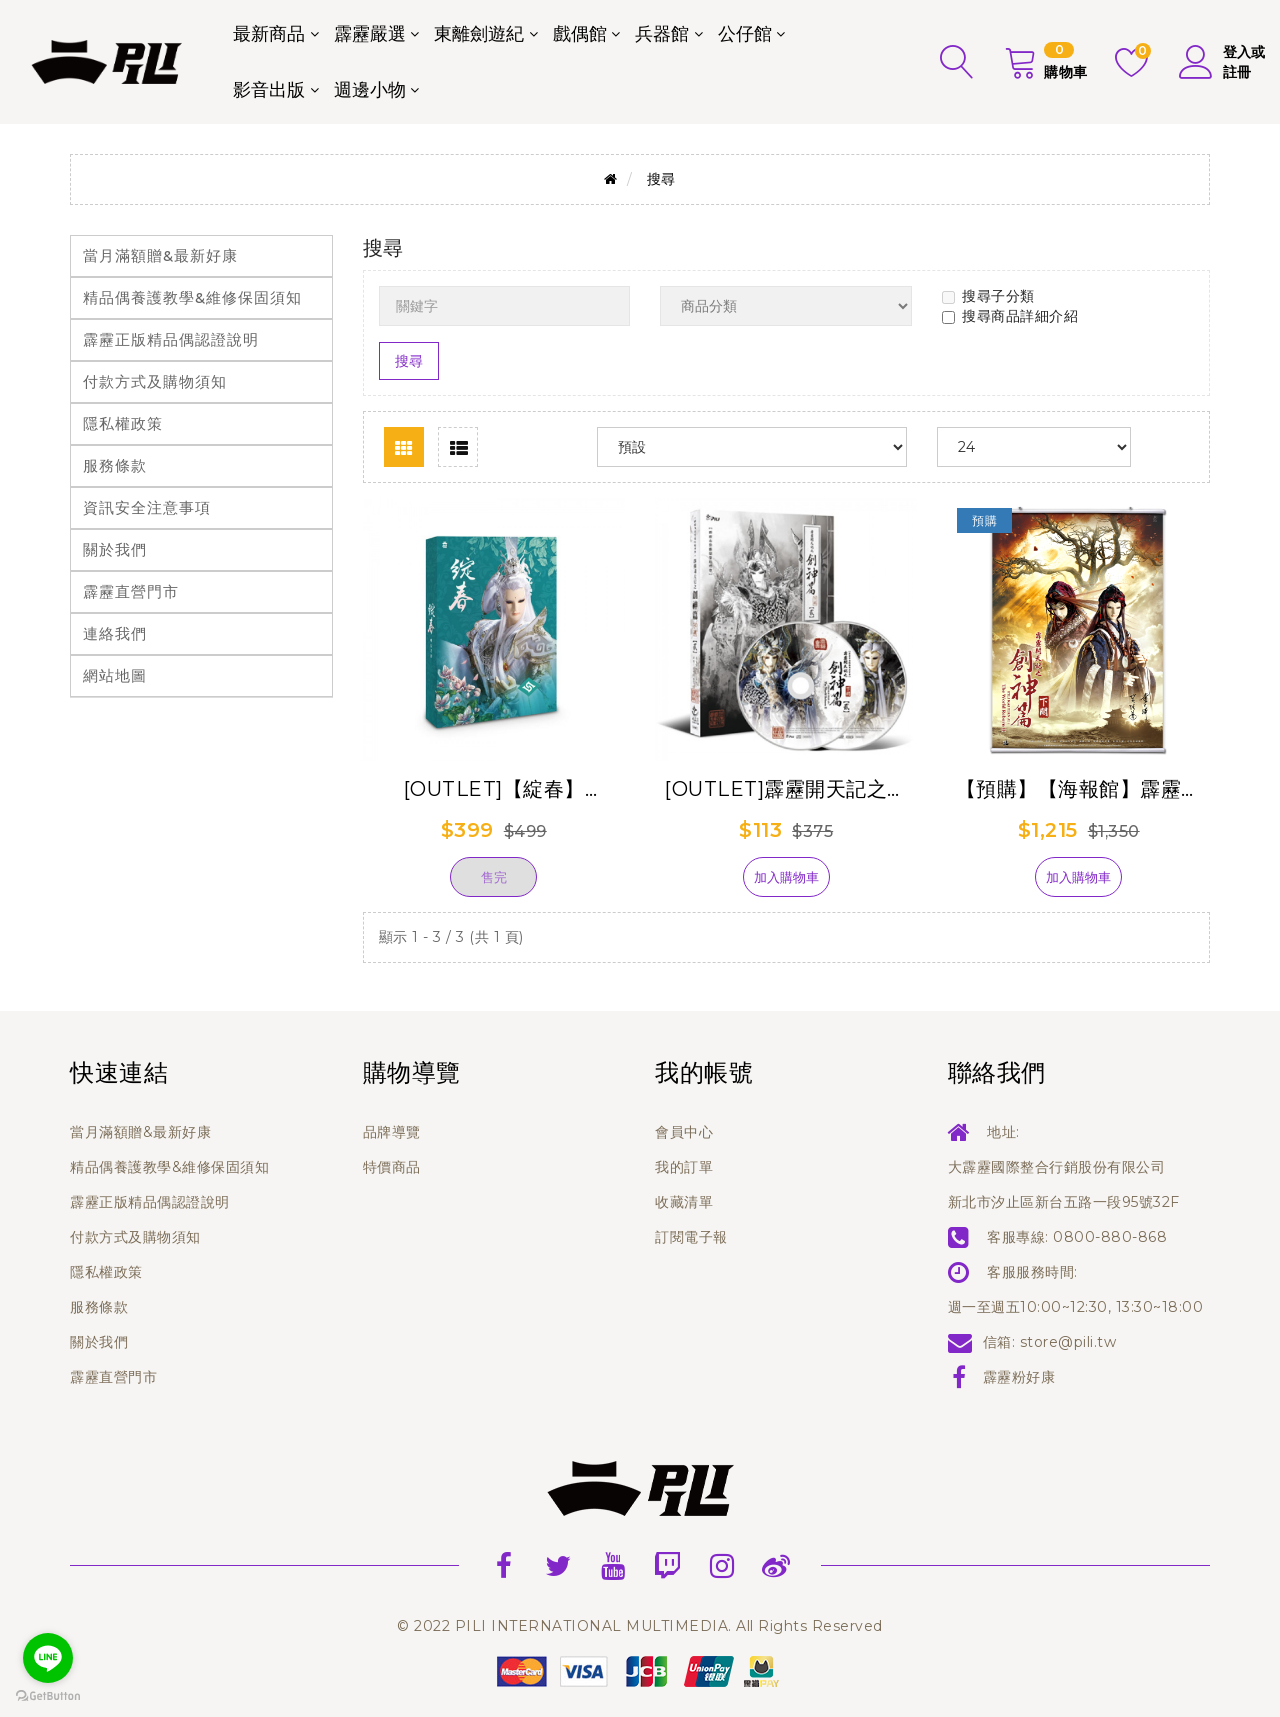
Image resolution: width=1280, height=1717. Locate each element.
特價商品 (392, 1167)
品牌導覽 (392, 1132)
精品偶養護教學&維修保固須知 (192, 297)
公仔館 (745, 34)
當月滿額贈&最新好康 (160, 255)
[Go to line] (48, 1658)
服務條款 (115, 465)
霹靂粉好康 (1019, 1377)
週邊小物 (370, 90)
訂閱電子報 (691, 1237)
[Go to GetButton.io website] (48, 1696)
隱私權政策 (123, 423)
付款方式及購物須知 (155, 381)
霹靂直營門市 (131, 591)
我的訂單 (684, 1167)
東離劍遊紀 (479, 34)
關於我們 (115, 549)
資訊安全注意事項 (147, 507)
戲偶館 (580, 34)
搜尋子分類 (988, 296)
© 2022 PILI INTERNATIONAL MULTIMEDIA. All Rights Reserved (640, 1626)
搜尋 (661, 179)
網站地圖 (115, 675)
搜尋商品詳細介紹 (1010, 316)
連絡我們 (115, 633)
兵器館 (662, 34)
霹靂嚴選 (370, 34)
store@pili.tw (1068, 1342)
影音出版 (269, 90)
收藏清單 (684, 1202)
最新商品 (269, 34)
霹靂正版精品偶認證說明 (171, 339)
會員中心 (684, 1132)
